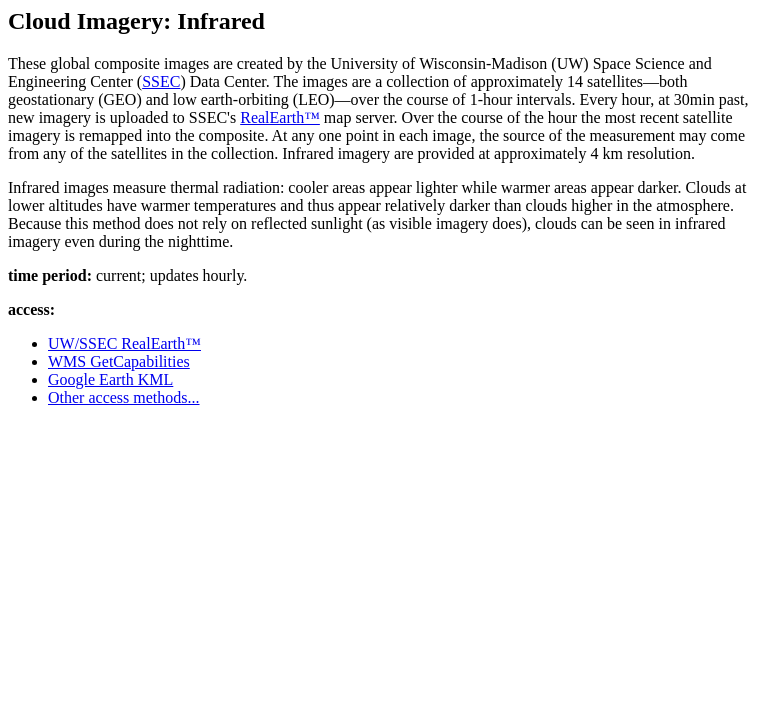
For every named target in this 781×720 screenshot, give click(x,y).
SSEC (161, 81)
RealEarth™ (280, 117)
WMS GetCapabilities (119, 361)
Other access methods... (124, 397)
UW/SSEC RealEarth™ (124, 343)
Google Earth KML (110, 379)
